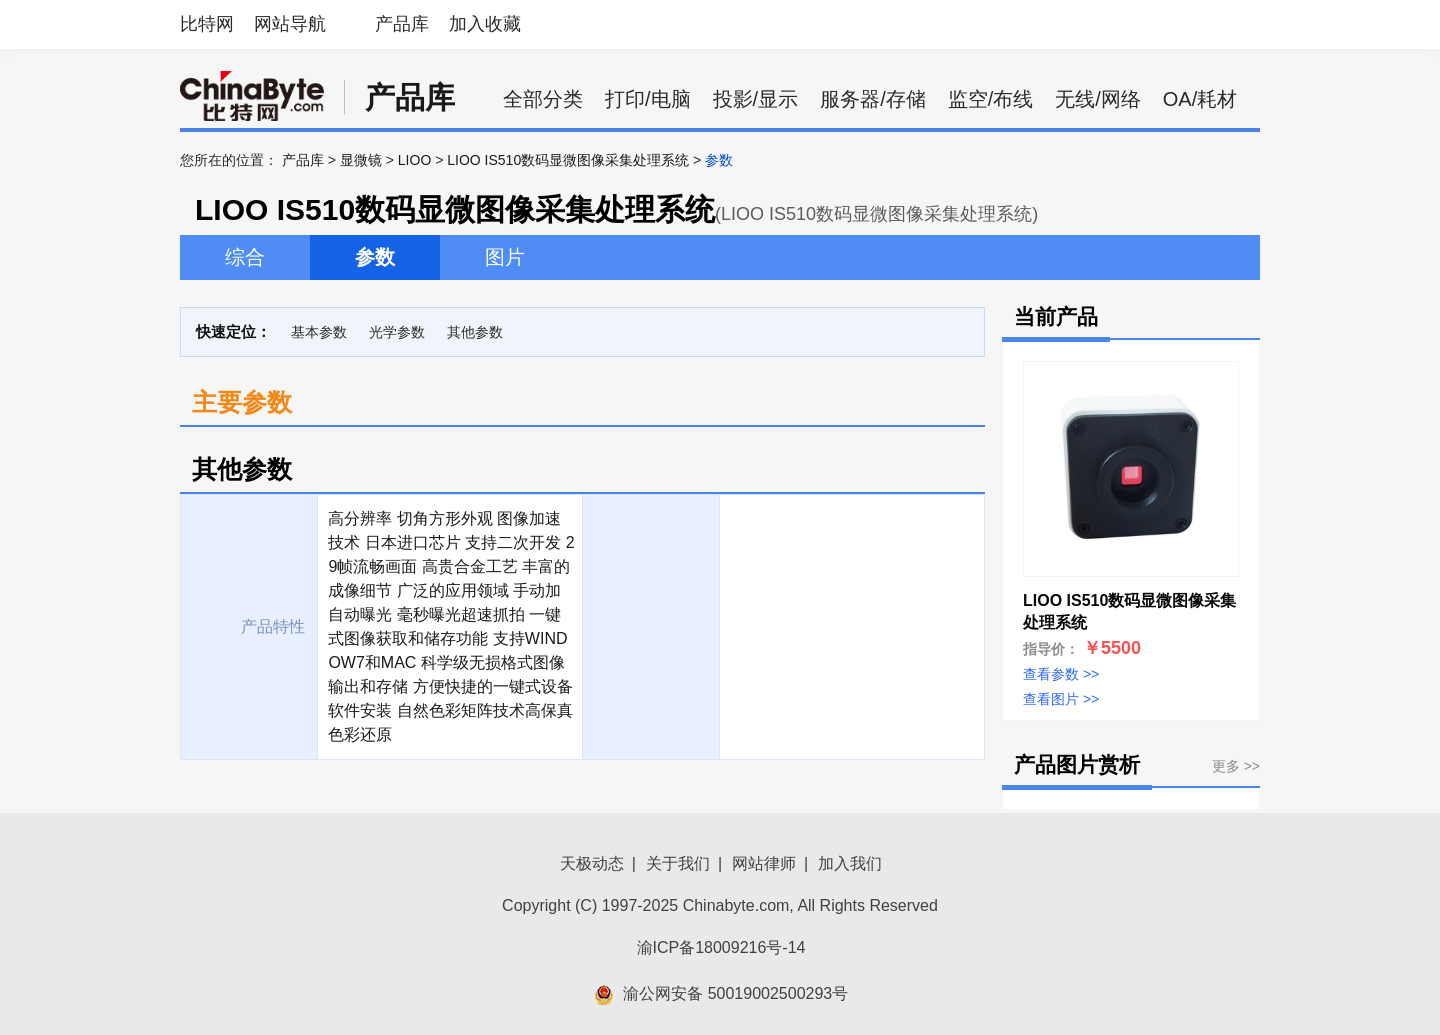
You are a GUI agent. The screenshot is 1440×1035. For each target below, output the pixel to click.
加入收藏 (485, 24)
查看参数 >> (1061, 674)
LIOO (414, 160)
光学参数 (397, 332)
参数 (375, 257)
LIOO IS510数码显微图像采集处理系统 (568, 160)
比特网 (207, 24)
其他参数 (475, 332)
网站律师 (764, 863)
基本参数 (319, 332)
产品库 (402, 24)
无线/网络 (1098, 99)
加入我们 (850, 863)
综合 (245, 257)
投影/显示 (756, 99)
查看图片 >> (1061, 699)
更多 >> (1236, 766)
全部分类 (543, 99)
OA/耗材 (1200, 99)
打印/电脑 (648, 99)
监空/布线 (991, 99)
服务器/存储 (873, 99)
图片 (505, 257)
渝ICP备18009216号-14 (721, 947)
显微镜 (361, 160)
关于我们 (678, 863)
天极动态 (592, 863)
